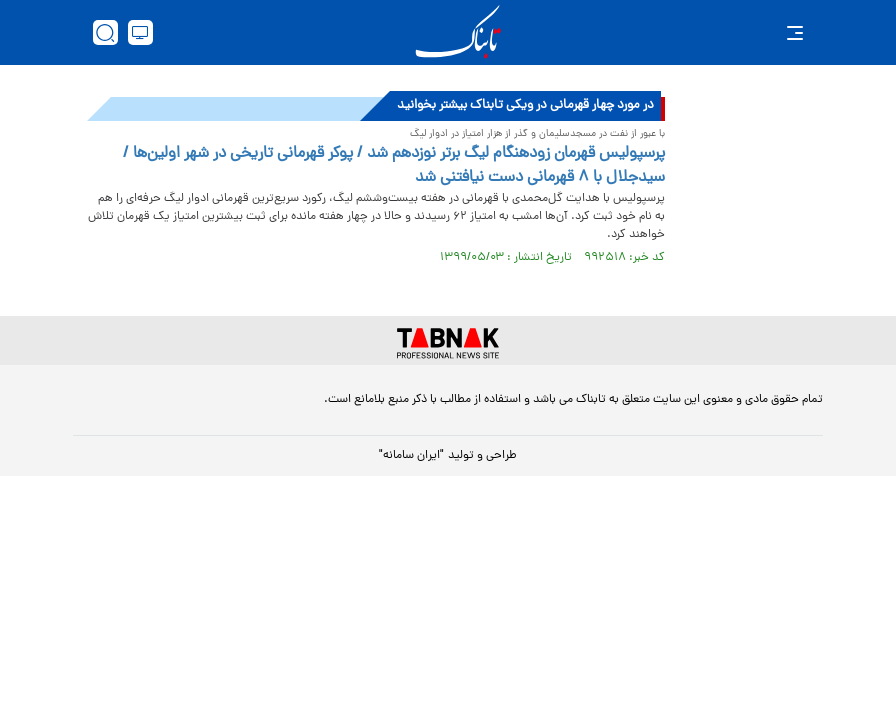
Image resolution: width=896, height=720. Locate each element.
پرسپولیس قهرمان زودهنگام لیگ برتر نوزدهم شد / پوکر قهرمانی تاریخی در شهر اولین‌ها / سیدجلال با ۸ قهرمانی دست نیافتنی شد (394, 166)
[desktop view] (140, 32)
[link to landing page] (458, 32)
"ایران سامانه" (411, 456)
